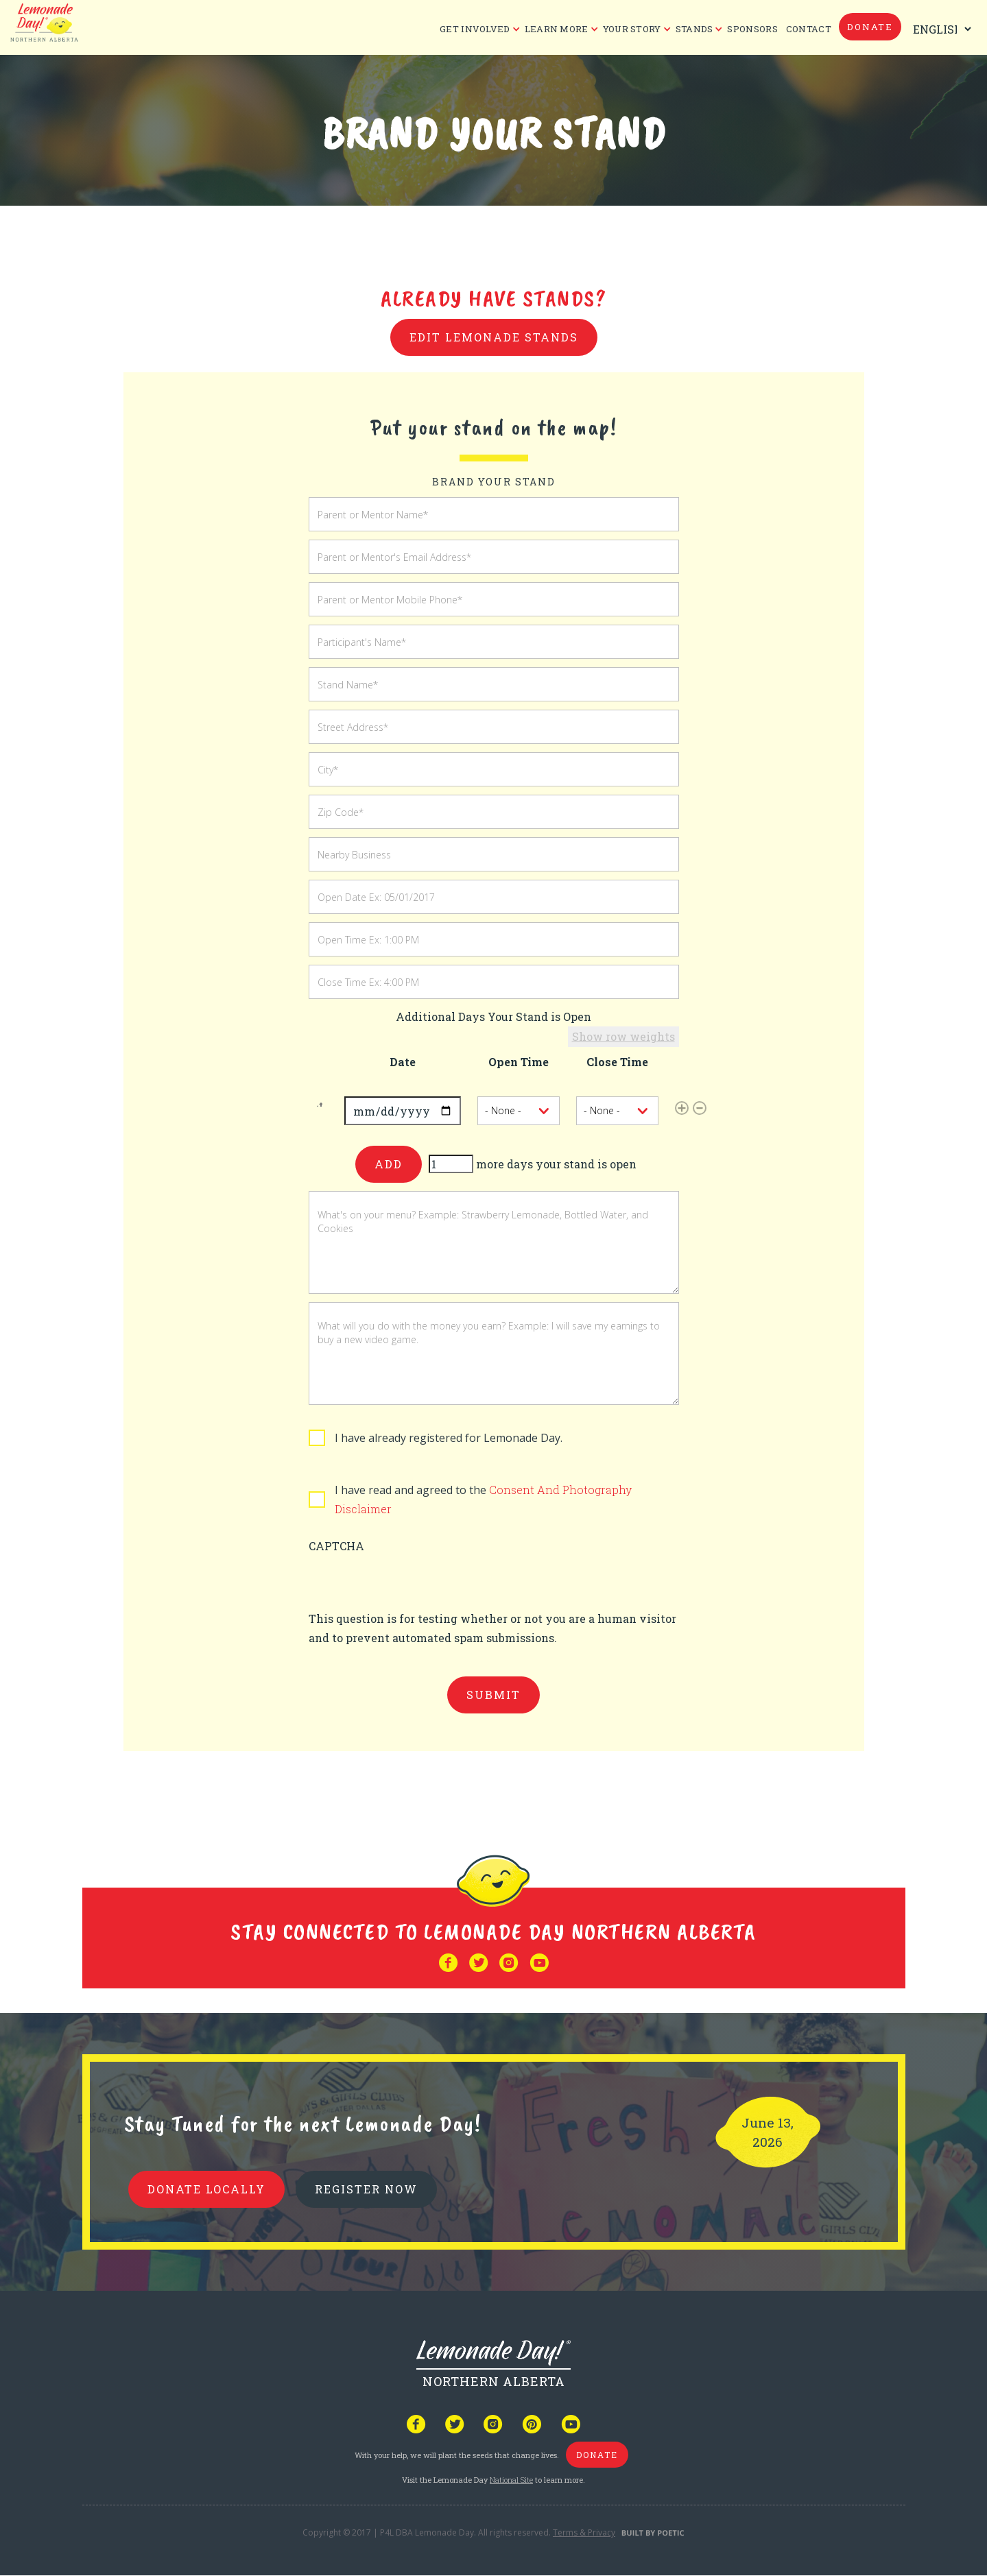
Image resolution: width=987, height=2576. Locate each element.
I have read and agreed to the (483, 1499)
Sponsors (752, 29)
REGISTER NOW (366, 2189)
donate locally (206, 2189)
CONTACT (808, 29)
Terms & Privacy (584, 2532)
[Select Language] (939, 29)
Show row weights (623, 1036)
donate (870, 27)
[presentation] (413, 1582)
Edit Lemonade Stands (493, 337)
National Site (511, 2480)
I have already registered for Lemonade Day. (448, 1437)
